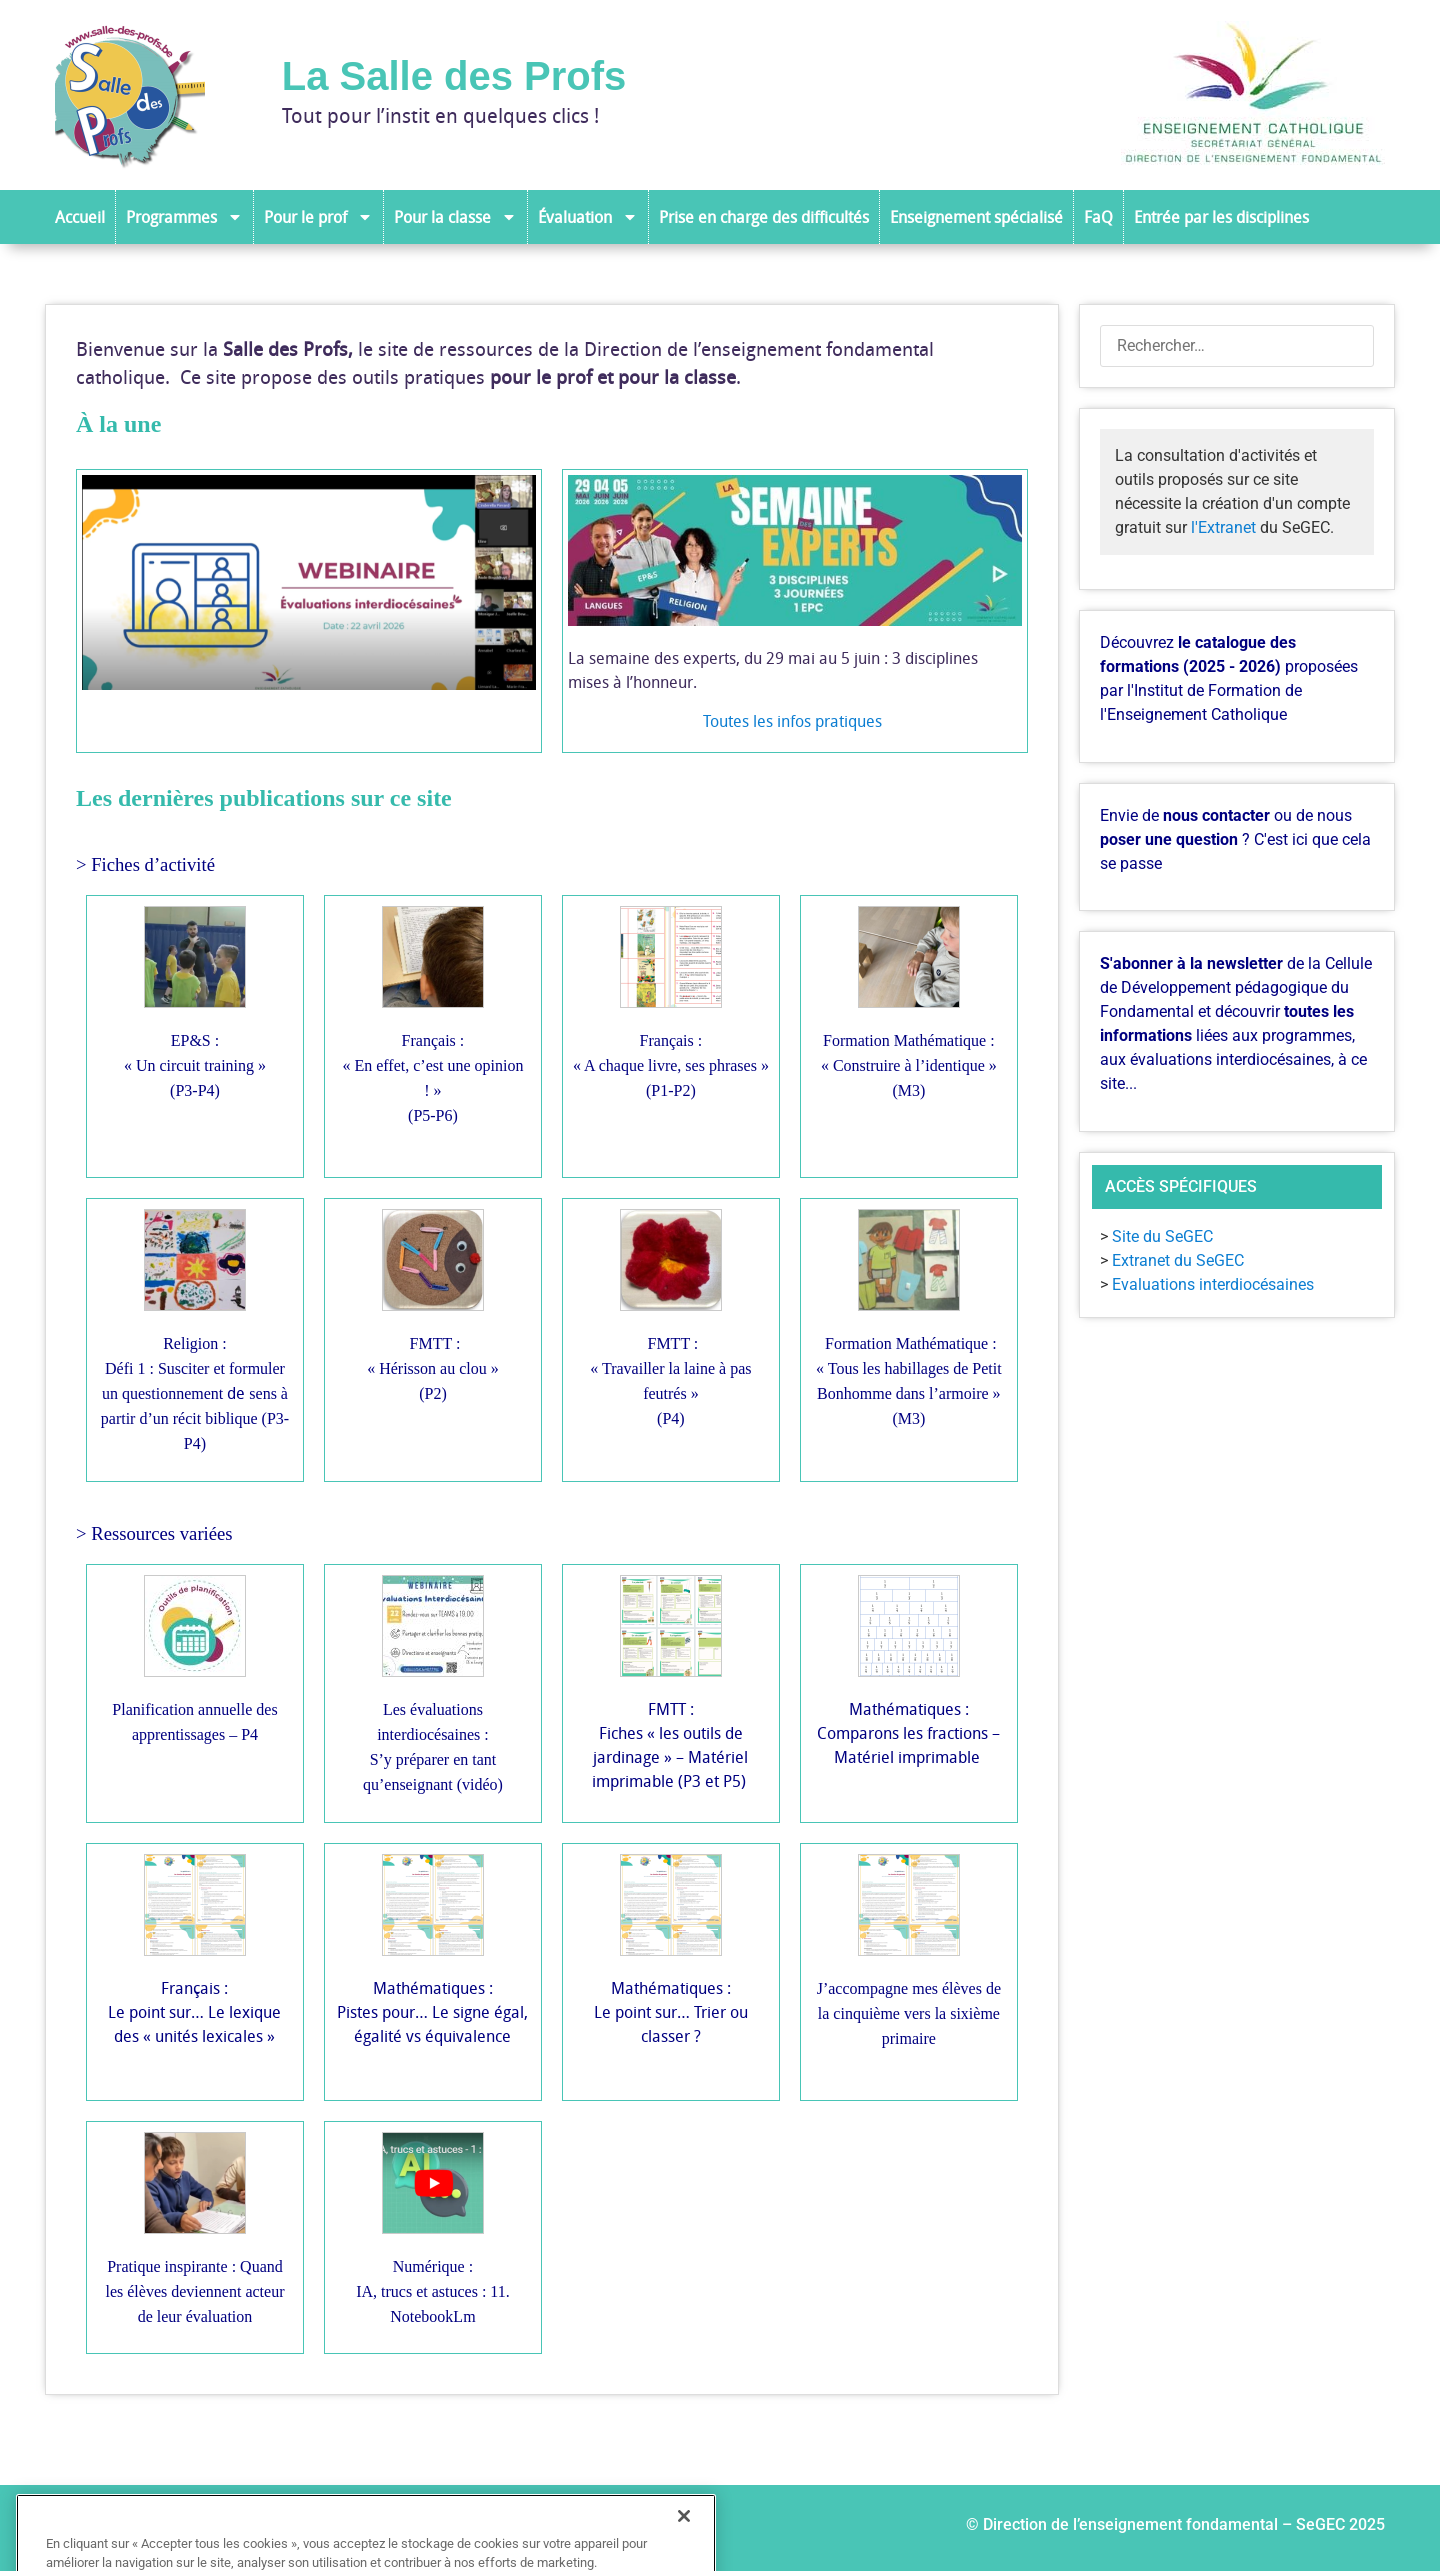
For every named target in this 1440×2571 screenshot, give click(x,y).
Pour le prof (318, 217)
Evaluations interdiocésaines (1213, 1284)
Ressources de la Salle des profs (282, 2528)
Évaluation (588, 217)
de (234, 1393)
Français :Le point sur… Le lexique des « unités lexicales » (194, 2012)
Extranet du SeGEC (1178, 1260)
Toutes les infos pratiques (794, 721)
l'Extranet (1223, 527)
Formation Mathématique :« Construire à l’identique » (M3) (909, 1065)
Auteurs (102, 2528)
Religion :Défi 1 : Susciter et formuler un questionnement (193, 1368)
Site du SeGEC (1162, 1236)
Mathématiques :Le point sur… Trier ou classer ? (671, 2012)
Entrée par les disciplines (1221, 217)
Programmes (184, 217)
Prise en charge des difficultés (764, 217)
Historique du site (497, 2528)
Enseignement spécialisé (976, 217)
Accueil (80, 217)
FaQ (1098, 217)
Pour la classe (455, 217)
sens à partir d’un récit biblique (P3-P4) (195, 1418)
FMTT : (672, 1343)
